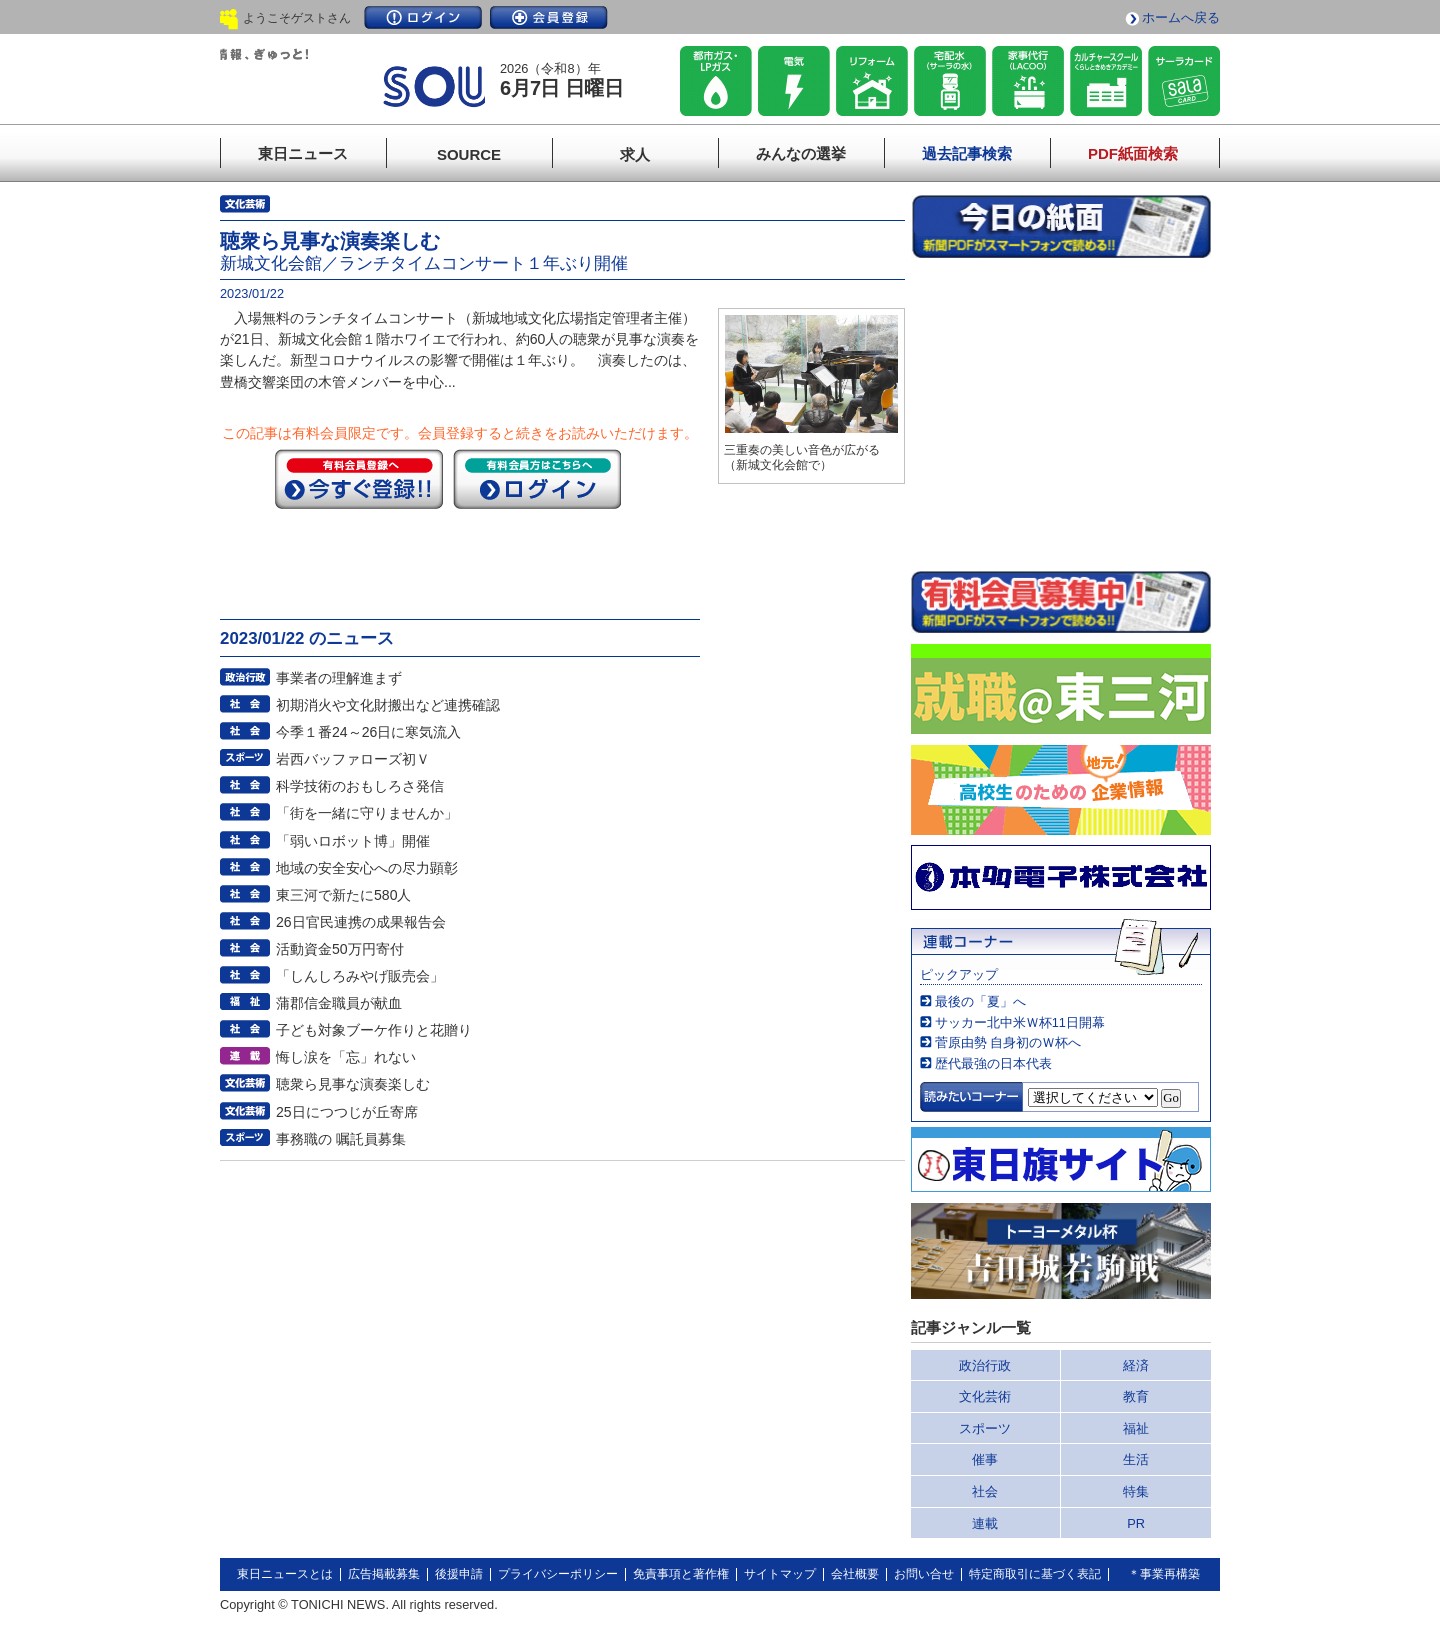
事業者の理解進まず (339, 678)
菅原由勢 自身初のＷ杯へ (1008, 1042)
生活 (1136, 1459)
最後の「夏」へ (980, 1001)
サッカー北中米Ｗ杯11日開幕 (1020, 1022)
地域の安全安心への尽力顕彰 (367, 868)
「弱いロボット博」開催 (353, 841)
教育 (1136, 1396)
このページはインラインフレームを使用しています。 (1061, 414)
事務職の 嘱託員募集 (341, 1139)
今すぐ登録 (359, 479)
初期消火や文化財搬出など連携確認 (388, 705)
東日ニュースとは (285, 1574)
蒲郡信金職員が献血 (339, 1003)
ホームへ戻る (1181, 17)
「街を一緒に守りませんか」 (367, 813)
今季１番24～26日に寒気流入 (368, 732)
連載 (985, 1523)
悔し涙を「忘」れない (346, 1057)
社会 (985, 1491)
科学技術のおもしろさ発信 (360, 786)
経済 (1136, 1365)
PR (1136, 1523)
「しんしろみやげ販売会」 (360, 976)
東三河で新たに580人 (344, 895)
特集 (1136, 1491)
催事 (985, 1459)
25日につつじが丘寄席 (347, 1112)
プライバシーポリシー (558, 1574)
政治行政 (985, 1365)
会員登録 (549, 17)
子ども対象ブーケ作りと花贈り (374, 1030)
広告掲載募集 (384, 1574)
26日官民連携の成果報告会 (361, 922)
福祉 (1136, 1428)
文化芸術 (985, 1396)
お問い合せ (924, 1574)
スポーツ (985, 1428)
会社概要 (855, 1574)
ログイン (423, 17)
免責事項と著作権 (681, 1574)
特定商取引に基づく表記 (1035, 1574)
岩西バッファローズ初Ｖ (353, 759)
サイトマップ (780, 1574)
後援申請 (459, 1574)
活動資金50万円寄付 (340, 949)
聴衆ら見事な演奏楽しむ (353, 1084)
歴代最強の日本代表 (993, 1063)
